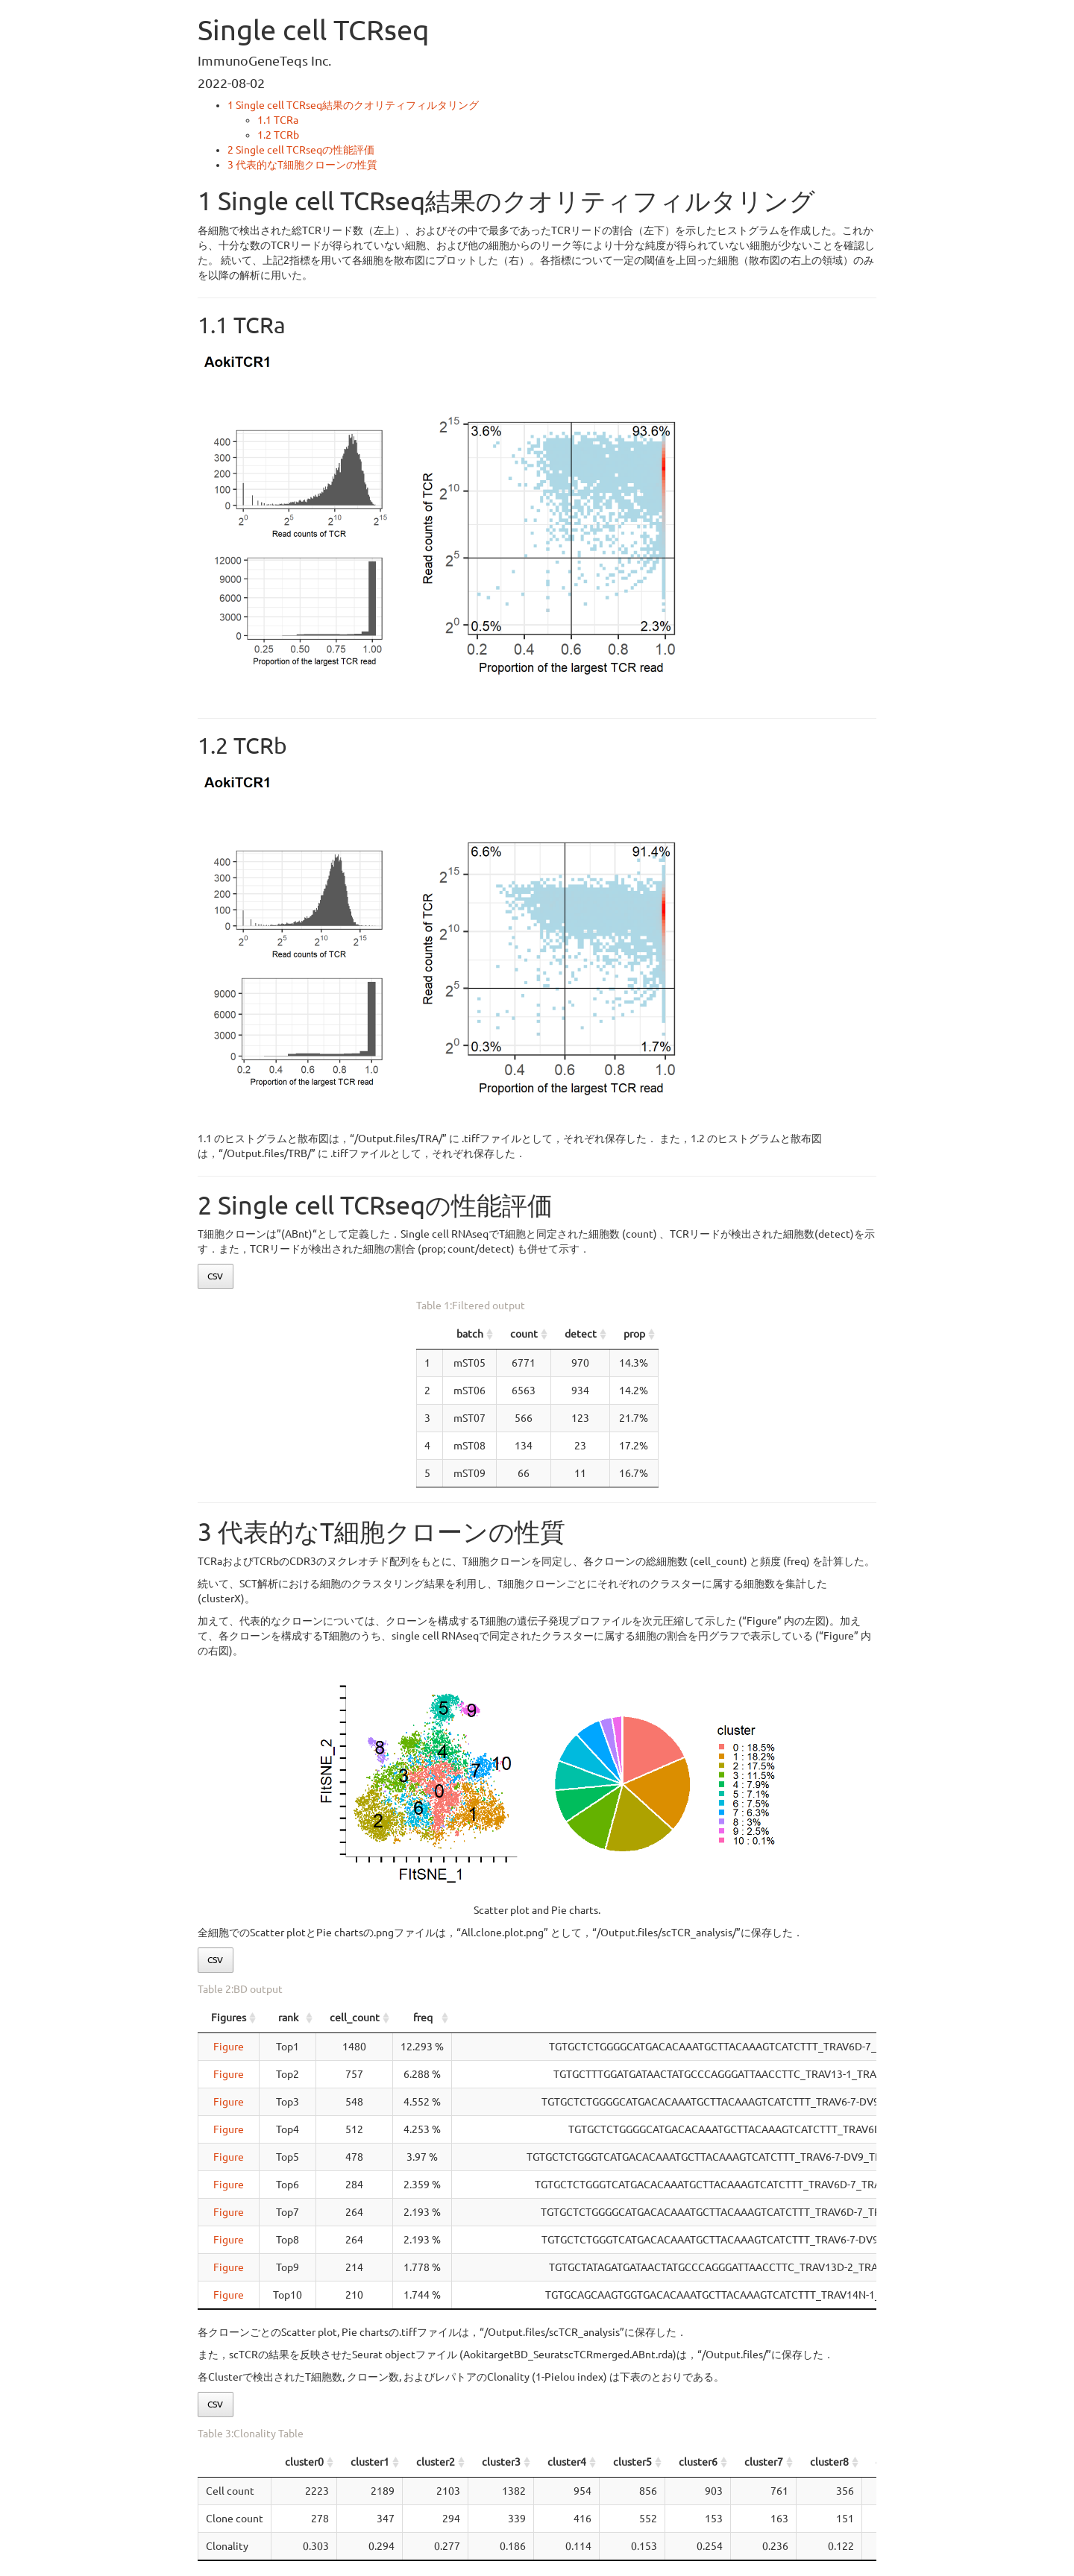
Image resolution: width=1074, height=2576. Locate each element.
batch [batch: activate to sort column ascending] (347, 1334)
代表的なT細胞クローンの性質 (302, 165)
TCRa (277, 120)
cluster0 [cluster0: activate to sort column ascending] (304, 2462)
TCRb (278, 135)
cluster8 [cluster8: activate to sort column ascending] (829, 2462)
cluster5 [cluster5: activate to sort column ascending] (632, 2462)
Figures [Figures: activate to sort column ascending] (228, 2018)
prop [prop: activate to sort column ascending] (808, 1334)
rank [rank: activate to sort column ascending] (288, 2018)
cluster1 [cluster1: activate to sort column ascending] (370, 2462)
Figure (228, 2047)
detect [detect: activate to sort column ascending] (657, 1334)
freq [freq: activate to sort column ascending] (423, 2018)
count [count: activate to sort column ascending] (499, 1334)
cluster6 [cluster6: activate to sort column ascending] (698, 2462)
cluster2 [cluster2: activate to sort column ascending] (435, 2462)
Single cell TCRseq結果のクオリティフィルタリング (353, 105)
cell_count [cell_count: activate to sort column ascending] (355, 2018)
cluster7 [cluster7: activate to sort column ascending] (763, 2462)
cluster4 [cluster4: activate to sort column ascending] (566, 2462)
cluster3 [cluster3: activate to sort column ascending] (501, 2462)
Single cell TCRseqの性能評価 (300, 150)
